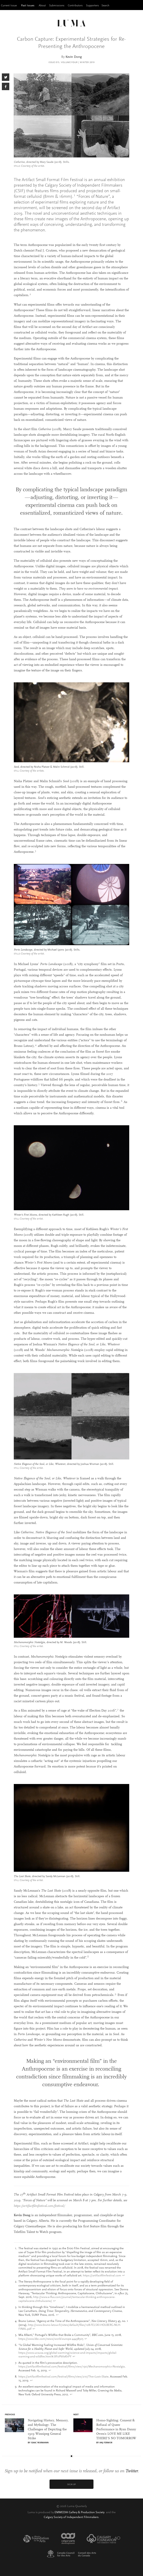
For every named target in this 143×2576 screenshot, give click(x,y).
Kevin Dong (74, 57)
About (42, 5)
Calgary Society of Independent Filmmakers (71, 2517)
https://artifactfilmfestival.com (102, 2275)
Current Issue (9, 5)
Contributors (75, 5)
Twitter (131, 2471)
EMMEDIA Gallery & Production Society (80, 2512)
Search (105, 5)
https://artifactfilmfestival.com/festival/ (39, 2206)
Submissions (56, 5)
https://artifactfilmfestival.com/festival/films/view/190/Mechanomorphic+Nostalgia (71, 2366)
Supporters (92, 5)
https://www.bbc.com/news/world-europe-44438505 (50, 2339)
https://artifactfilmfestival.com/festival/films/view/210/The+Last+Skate (63, 2376)
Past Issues (27, 5)
